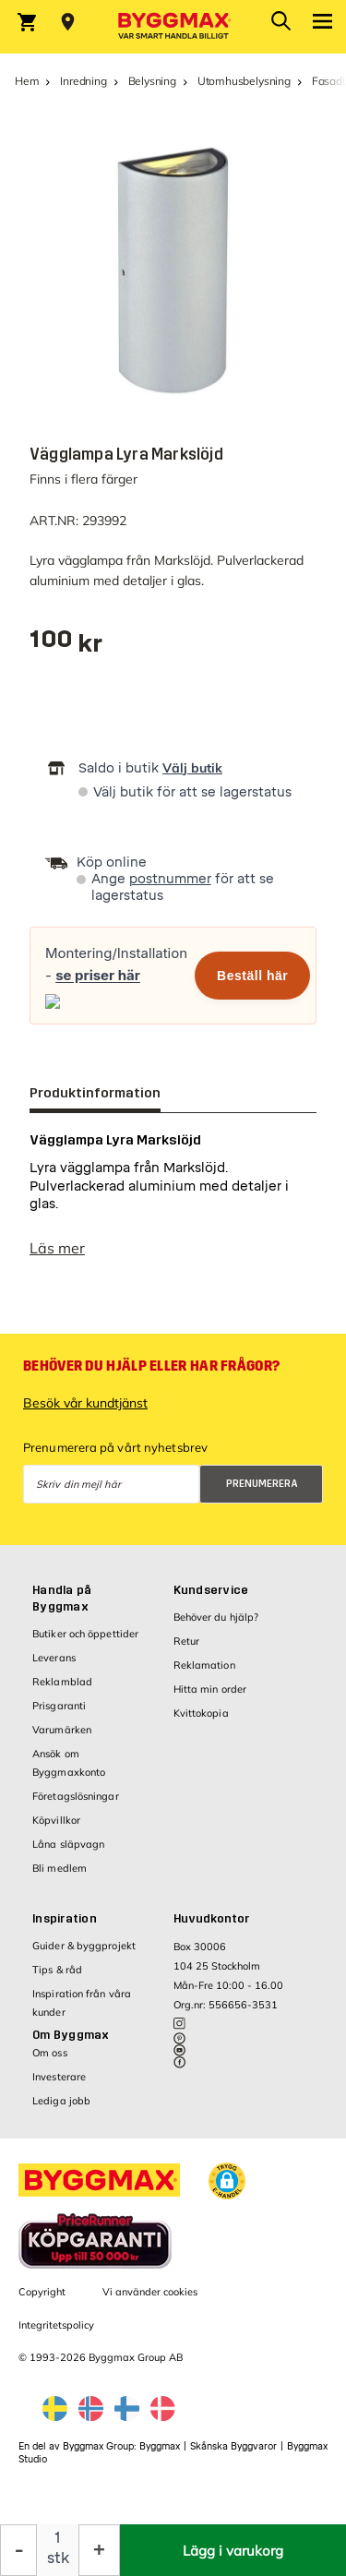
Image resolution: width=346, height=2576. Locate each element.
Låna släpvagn (68, 1844)
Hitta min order (210, 1689)
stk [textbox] (58, 2558)
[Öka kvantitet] (99, 2550)
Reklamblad (62, 1681)
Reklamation (204, 1665)
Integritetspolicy (56, 2324)
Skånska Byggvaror (233, 2446)
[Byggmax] (173, 27)
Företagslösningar (75, 1796)
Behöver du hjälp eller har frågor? (151, 1366)
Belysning (152, 81)
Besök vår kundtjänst (85, 1403)
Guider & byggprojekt (84, 1945)
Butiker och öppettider (85, 1633)
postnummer (170, 879)
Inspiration (64, 1918)
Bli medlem (59, 1868)
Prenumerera (262, 1484)
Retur (186, 1641)
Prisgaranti (59, 1705)
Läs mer (57, 1248)
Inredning (83, 81)
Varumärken (61, 1729)
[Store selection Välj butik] (68, 22)
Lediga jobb (61, 2100)
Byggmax (159, 2446)
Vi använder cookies (149, 2291)
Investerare (59, 2076)
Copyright (42, 2291)
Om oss (49, 2052)
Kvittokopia (201, 1713)
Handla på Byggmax (61, 1598)
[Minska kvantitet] (18, 2550)
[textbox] (66, 646)
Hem (27, 81)
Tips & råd (57, 1969)
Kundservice (211, 1590)
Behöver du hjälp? (216, 1617)
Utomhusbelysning (244, 81)
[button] (227, 2181)
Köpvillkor (56, 1820)
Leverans (54, 1657)
